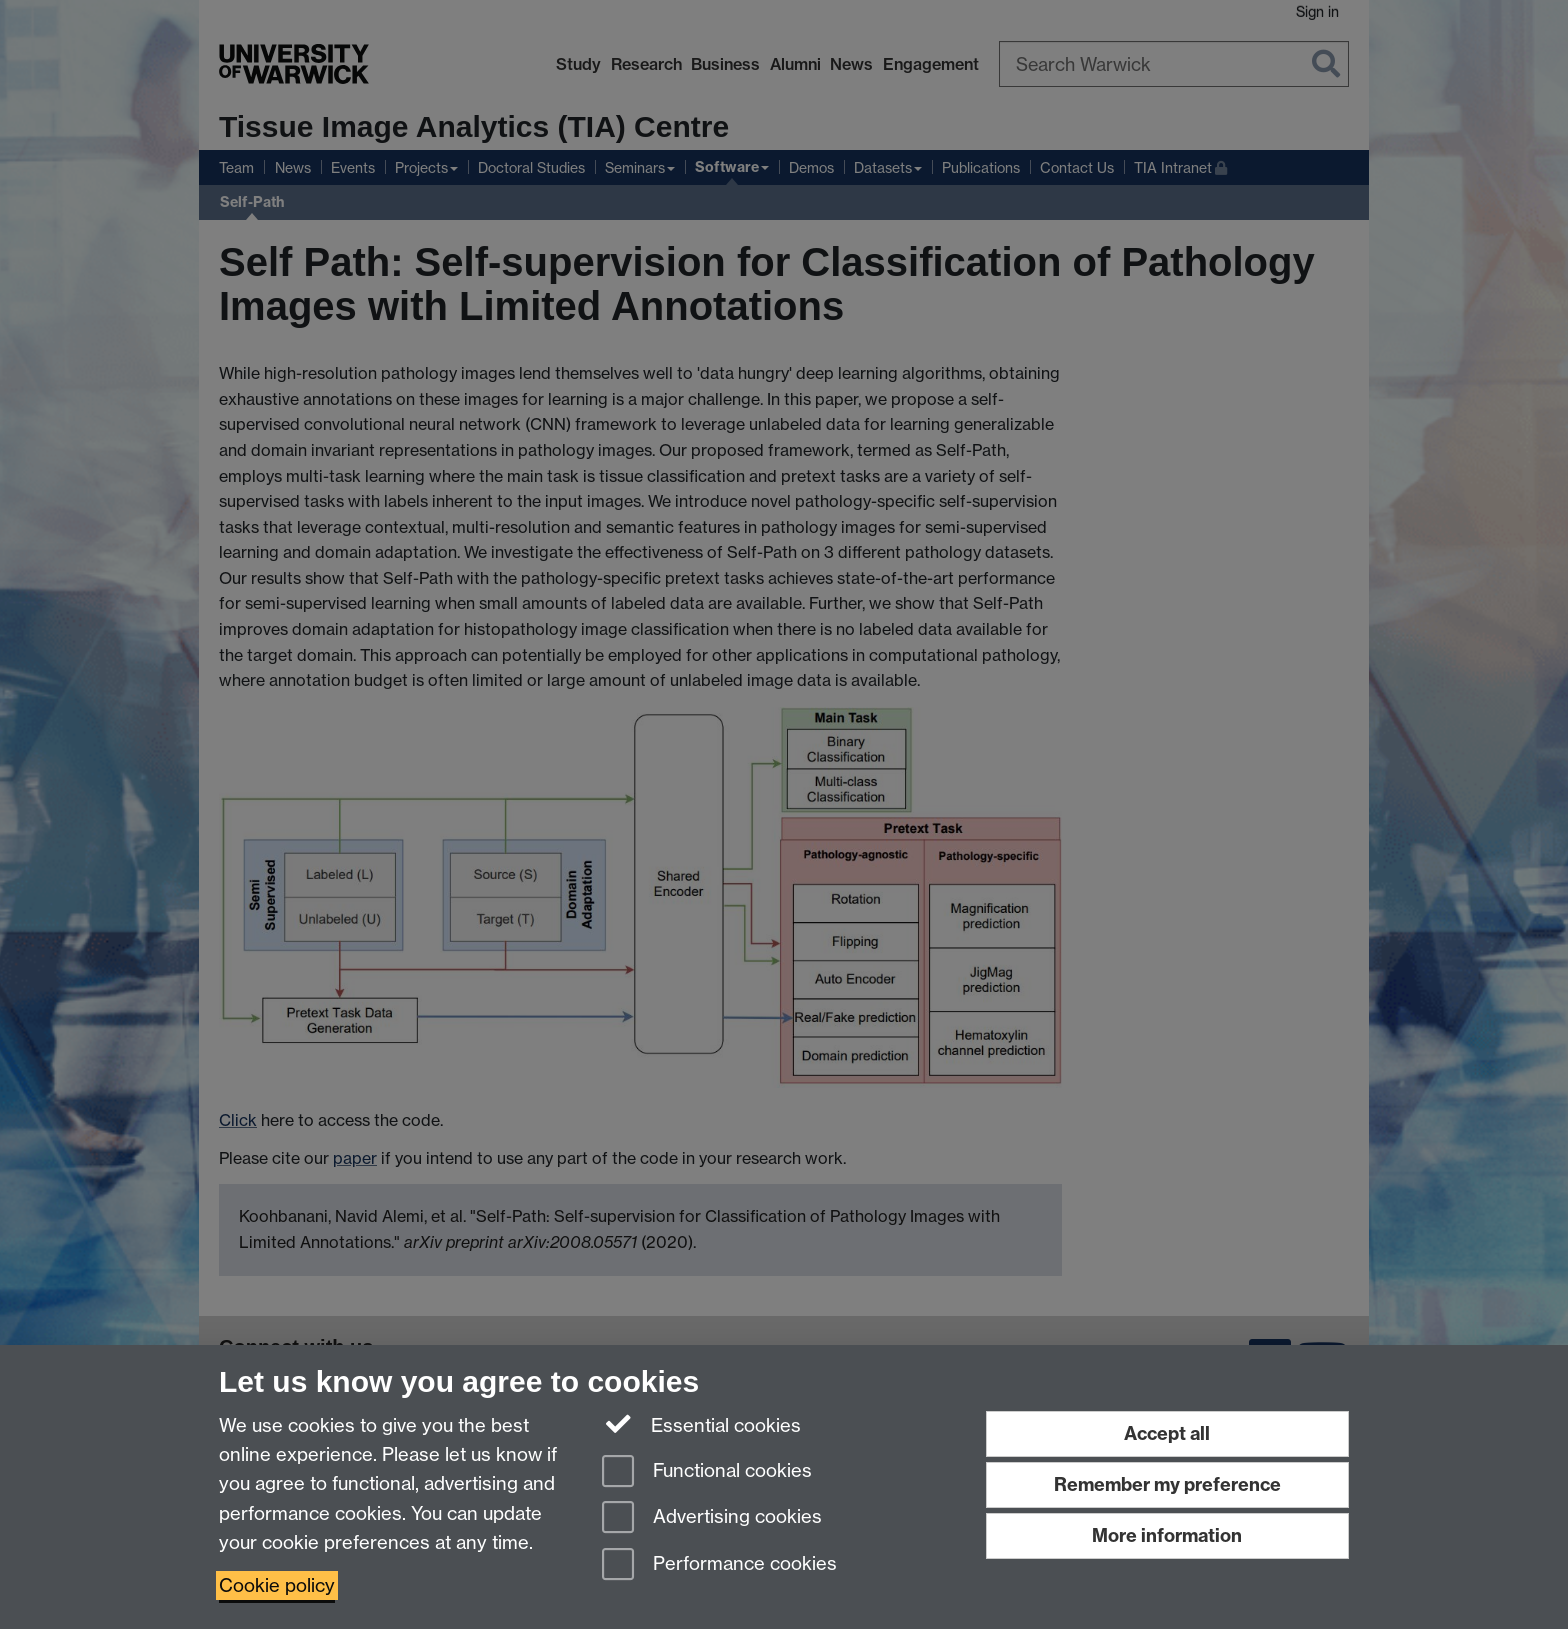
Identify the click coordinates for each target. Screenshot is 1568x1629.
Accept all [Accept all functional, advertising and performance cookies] (1167, 1433)
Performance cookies (719, 1565)
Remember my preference (1167, 1484)
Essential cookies (701, 1424)
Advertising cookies (712, 1518)
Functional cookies (707, 1472)
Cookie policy (277, 1585)
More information (1167, 1535)
